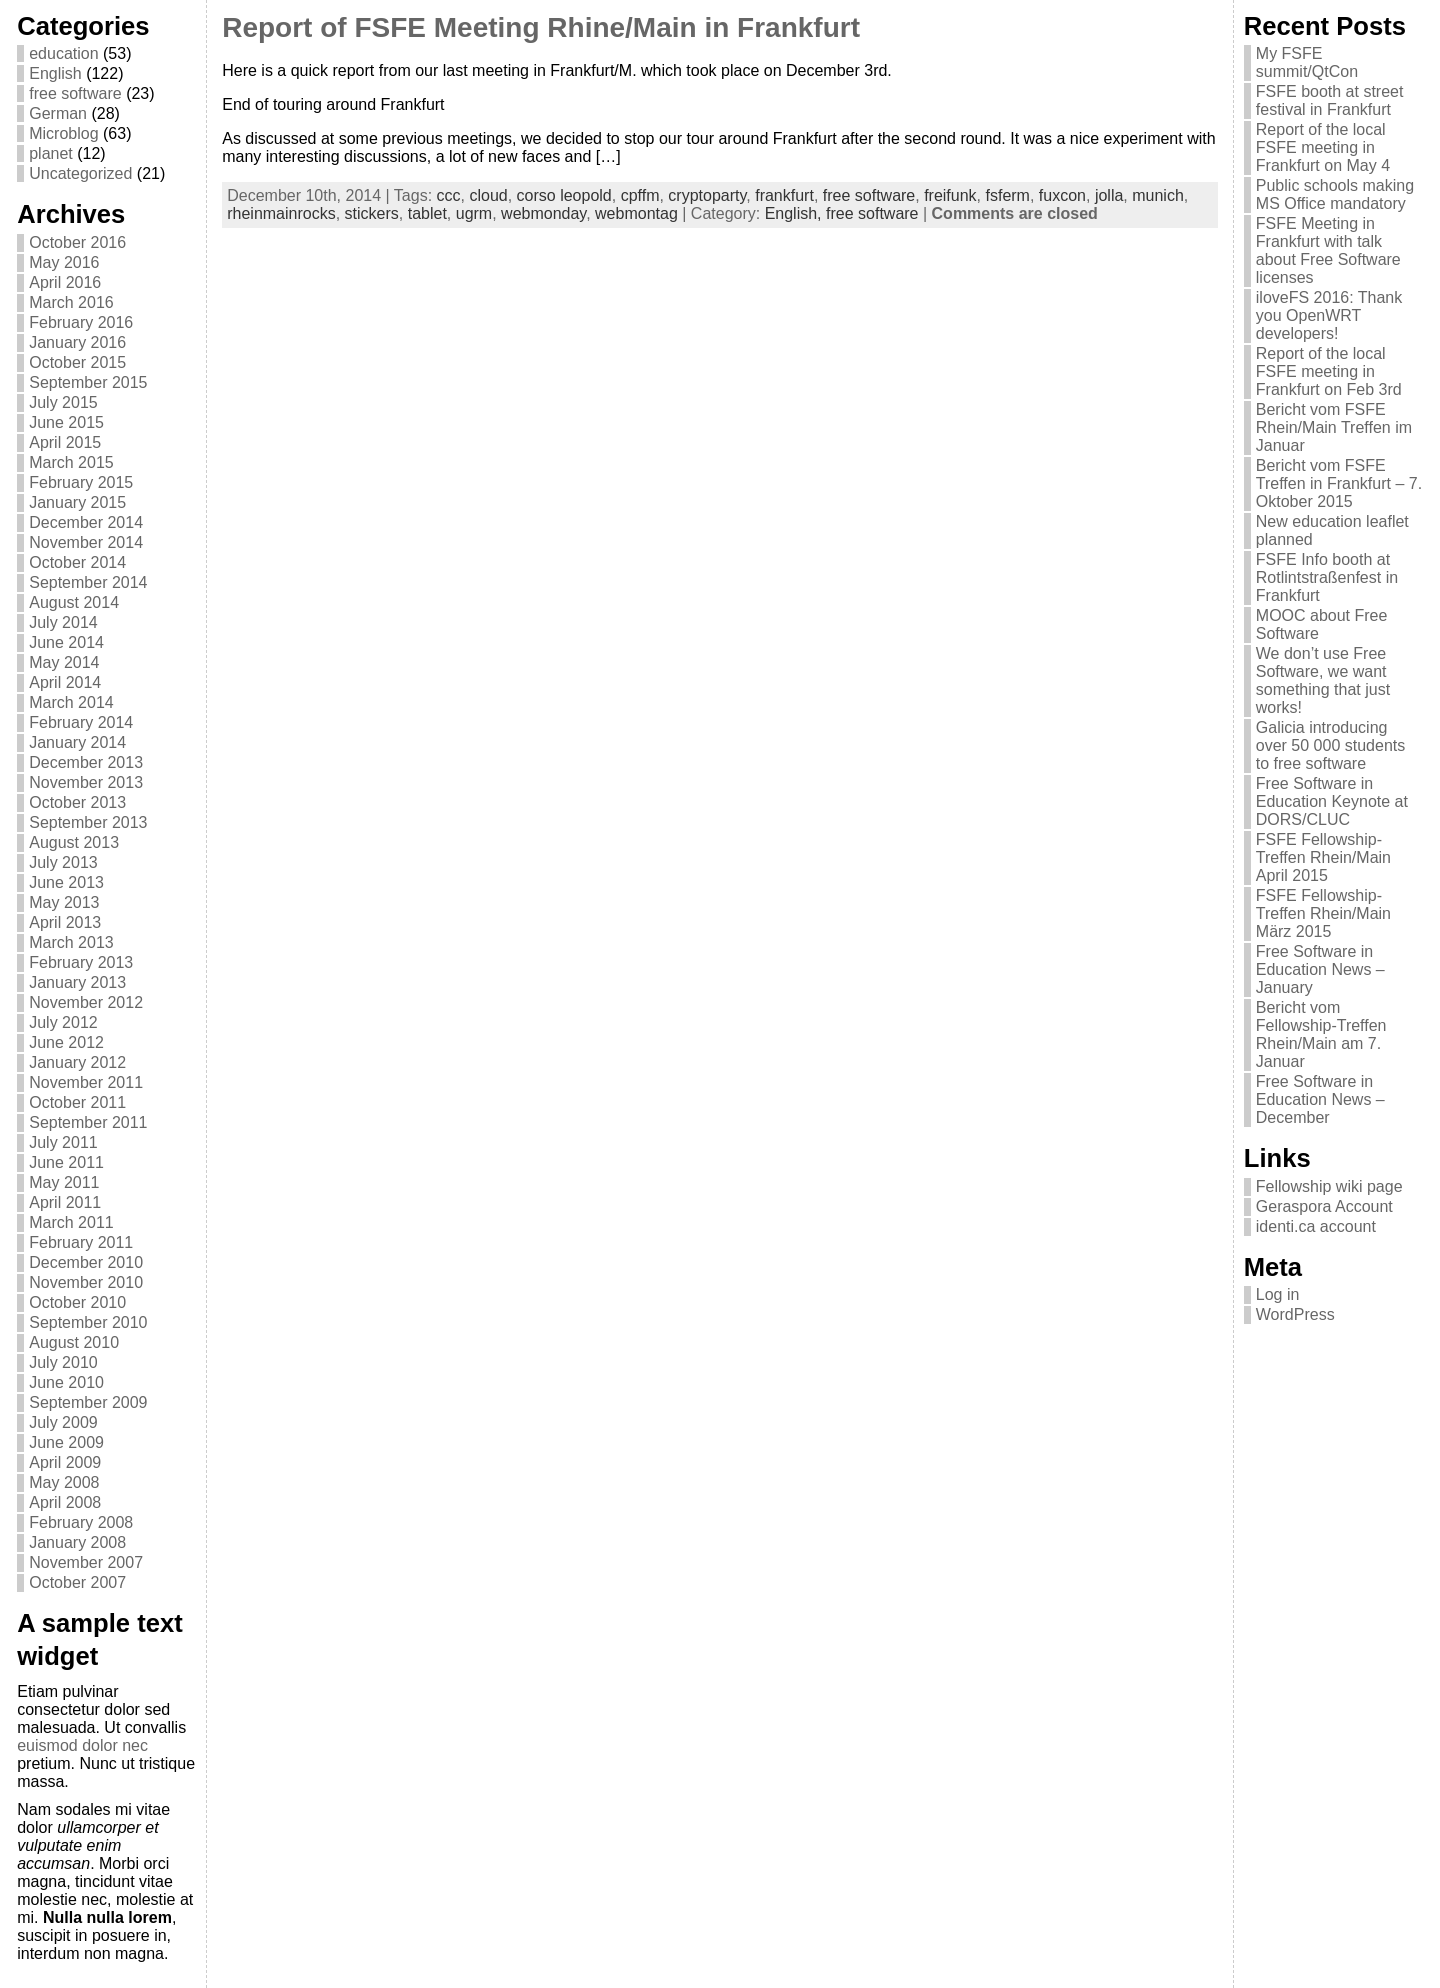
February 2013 (81, 962)
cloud (488, 195)
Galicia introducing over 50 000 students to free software (1330, 745)
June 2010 (66, 1382)
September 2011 (88, 1122)
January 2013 (77, 982)
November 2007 (86, 1562)
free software (75, 93)
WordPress (1295, 1314)
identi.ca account (1316, 1226)
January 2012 (77, 1062)
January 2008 (77, 1542)
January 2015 (77, 502)
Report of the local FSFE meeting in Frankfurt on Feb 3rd (1329, 371)
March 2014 (71, 702)
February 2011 (81, 1242)
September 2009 (88, 1402)
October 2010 (77, 1302)
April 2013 (65, 922)
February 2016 (81, 322)
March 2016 (71, 302)
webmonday (543, 213)
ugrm (474, 213)
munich (1158, 195)
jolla (1109, 195)
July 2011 (63, 1142)
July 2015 (63, 402)
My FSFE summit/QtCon (1307, 62)
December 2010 (86, 1262)
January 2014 (77, 742)
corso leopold (564, 195)
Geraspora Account (1324, 1206)
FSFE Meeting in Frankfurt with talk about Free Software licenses (1328, 250)
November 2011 (86, 1082)
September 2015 (88, 382)
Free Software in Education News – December (1320, 1099)
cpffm (640, 195)
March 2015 (71, 462)
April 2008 (65, 1502)
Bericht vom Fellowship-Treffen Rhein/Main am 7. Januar (1321, 1034)
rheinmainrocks (281, 213)
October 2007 (77, 1582)
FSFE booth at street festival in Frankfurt (1330, 100)
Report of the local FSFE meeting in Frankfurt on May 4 (1323, 147)
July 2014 (63, 622)
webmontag (636, 213)
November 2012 (86, 1002)
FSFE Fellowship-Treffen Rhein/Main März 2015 (1323, 913)
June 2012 (66, 1042)
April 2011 (65, 1202)
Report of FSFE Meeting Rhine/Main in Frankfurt (541, 27)
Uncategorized (80, 173)
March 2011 (71, 1222)
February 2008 (81, 1522)
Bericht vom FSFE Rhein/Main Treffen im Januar (1334, 427)
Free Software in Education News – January (1320, 969)
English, (795, 213)
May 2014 (64, 662)
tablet (427, 213)
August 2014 (74, 602)
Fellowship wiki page (1329, 1186)
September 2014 (88, 582)
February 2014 (81, 722)
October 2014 (77, 562)
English (55, 73)
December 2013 (86, 762)
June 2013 (66, 882)
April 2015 (65, 442)
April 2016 (65, 282)
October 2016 (77, 242)
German (58, 113)
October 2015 (77, 362)
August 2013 (74, 842)
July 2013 (63, 862)
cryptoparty (707, 195)
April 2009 (65, 1462)
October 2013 (77, 802)
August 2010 (74, 1342)
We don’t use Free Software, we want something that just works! (1323, 680)
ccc (449, 195)
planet (51, 153)
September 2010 (88, 1322)
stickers (372, 213)
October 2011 (77, 1102)
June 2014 (66, 642)
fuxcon (1062, 195)
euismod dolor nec (82, 1745)
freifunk (950, 195)
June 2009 (66, 1442)
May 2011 (64, 1182)
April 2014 (65, 682)
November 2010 (86, 1282)
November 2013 (86, 782)
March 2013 (71, 942)
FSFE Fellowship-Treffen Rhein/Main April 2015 (1323, 857)
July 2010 (63, 1362)
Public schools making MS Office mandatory (1335, 194)
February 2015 (81, 482)
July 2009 (63, 1422)
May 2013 (64, 902)
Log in (1278, 1294)
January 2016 (77, 342)
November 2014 (86, 542)
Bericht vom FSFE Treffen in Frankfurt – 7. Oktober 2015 (1339, 483)
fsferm (1008, 195)
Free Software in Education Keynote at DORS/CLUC (1332, 801)
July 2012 (63, 1022)
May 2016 (64, 262)
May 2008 (64, 1482)
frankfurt (784, 195)
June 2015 (66, 422)
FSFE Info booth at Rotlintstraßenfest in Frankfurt (1327, 577)
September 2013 (88, 822)
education (63, 53)
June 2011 (66, 1162)
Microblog (63, 133)
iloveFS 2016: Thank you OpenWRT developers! (1329, 315)
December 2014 (86, 522)
